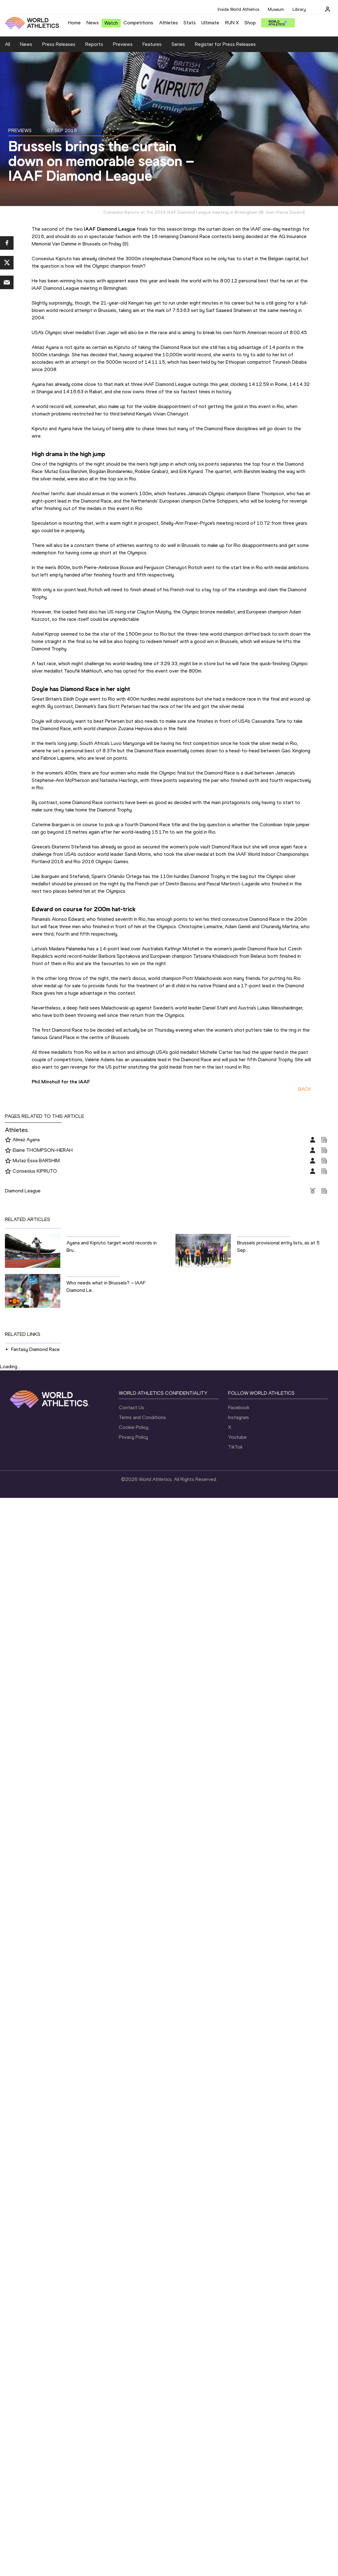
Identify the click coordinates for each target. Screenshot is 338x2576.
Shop (250, 23)
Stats (189, 23)
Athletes (168, 23)
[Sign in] (327, 9)
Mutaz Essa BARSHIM (36, 1160)
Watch (111, 23)
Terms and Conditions (142, 1417)
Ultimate (210, 23)
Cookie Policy (133, 1427)
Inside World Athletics (238, 9)
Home (74, 23)
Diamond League (23, 1191)
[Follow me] (8, 1140)
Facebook (238, 1407)
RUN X (232, 23)
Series (178, 44)
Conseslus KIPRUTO (35, 1171)
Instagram (238, 1417)
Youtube (237, 1437)
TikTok (235, 1447)
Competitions (138, 23)
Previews (123, 44)
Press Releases (58, 44)
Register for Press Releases (225, 44)
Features (152, 44)
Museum (276, 9)
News (93, 23)
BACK (304, 1089)
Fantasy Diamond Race (35, 1349)
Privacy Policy (133, 1437)
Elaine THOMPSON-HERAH (43, 1150)
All (7, 44)
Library (299, 9)
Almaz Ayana (26, 1139)
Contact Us (131, 1407)
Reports (94, 44)
